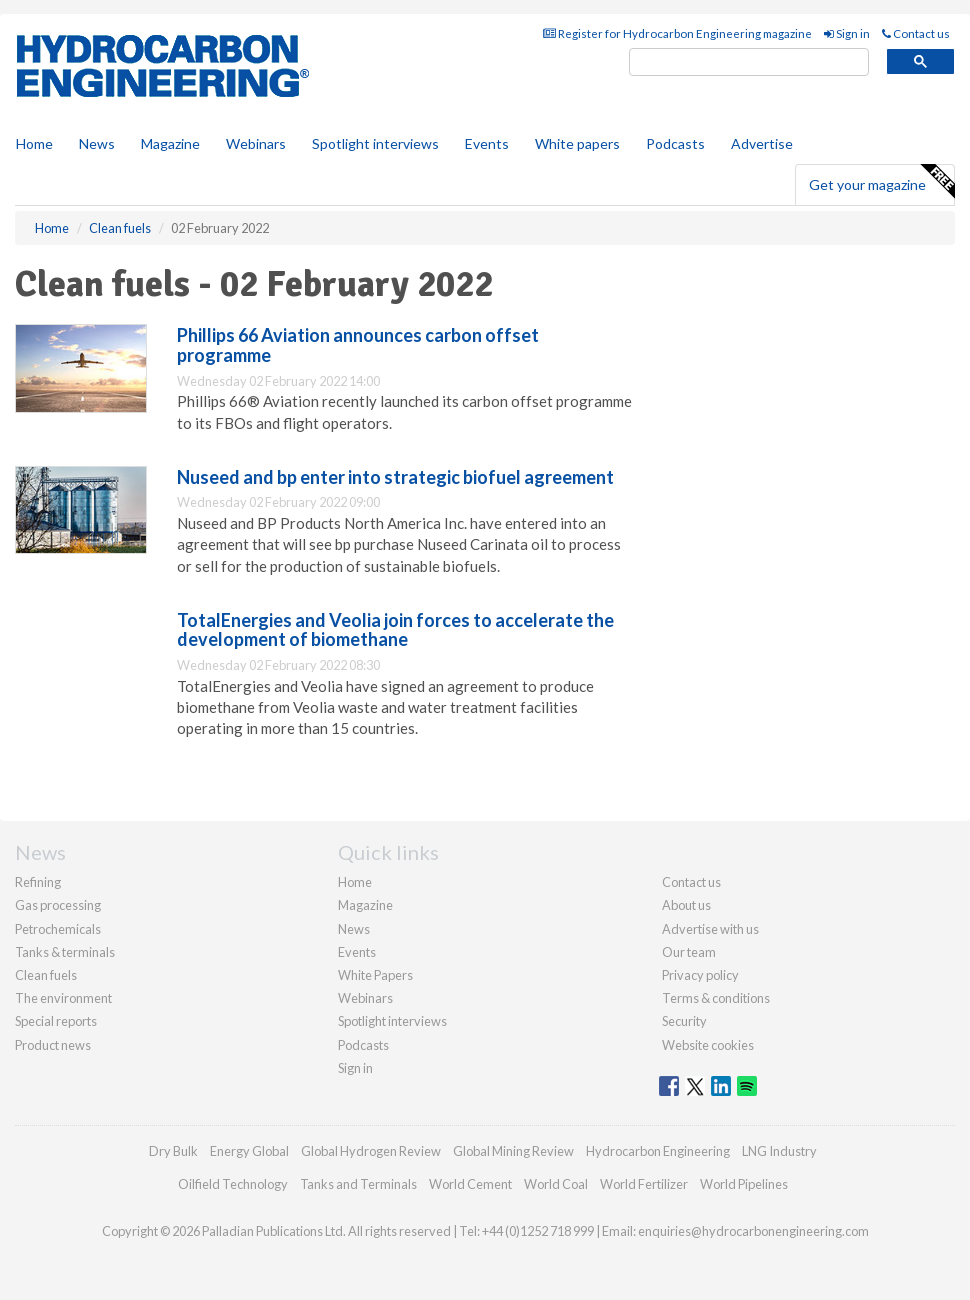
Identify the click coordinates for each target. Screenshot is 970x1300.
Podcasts (675, 143)
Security (684, 1021)
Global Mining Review (513, 1151)
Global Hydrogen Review (371, 1151)
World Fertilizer (644, 1184)
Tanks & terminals (65, 952)
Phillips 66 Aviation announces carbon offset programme (358, 345)
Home (34, 143)
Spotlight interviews (375, 143)
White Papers (375, 975)
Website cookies (708, 1045)
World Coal (556, 1184)
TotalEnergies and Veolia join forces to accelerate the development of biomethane (395, 630)
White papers (577, 143)
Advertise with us (710, 929)
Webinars (256, 143)
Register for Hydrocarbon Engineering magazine (677, 33)
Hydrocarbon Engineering (658, 1151)
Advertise (762, 143)
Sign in (847, 33)
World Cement (470, 1184)
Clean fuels (46, 975)
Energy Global (249, 1151)
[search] (749, 62)
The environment (63, 998)
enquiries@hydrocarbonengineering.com (753, 1231)
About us (686, 905)
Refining (38, 882)
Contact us (916, 33)
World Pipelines (744, 1184)
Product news (53, 1045)
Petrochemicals (58, 929)
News (354, 929)
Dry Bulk (173, 1151)
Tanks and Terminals (358, 1184)
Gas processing (58, 905)
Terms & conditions (716, 998)
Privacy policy (700, 975)
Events (487, 143)
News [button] (97, 143)
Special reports (56, 1021)
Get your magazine (881, 182)
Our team (689, 952)
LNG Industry (779, 1151)
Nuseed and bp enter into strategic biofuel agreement (395, 477)
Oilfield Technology (233, 1184)
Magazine (170, 143)
